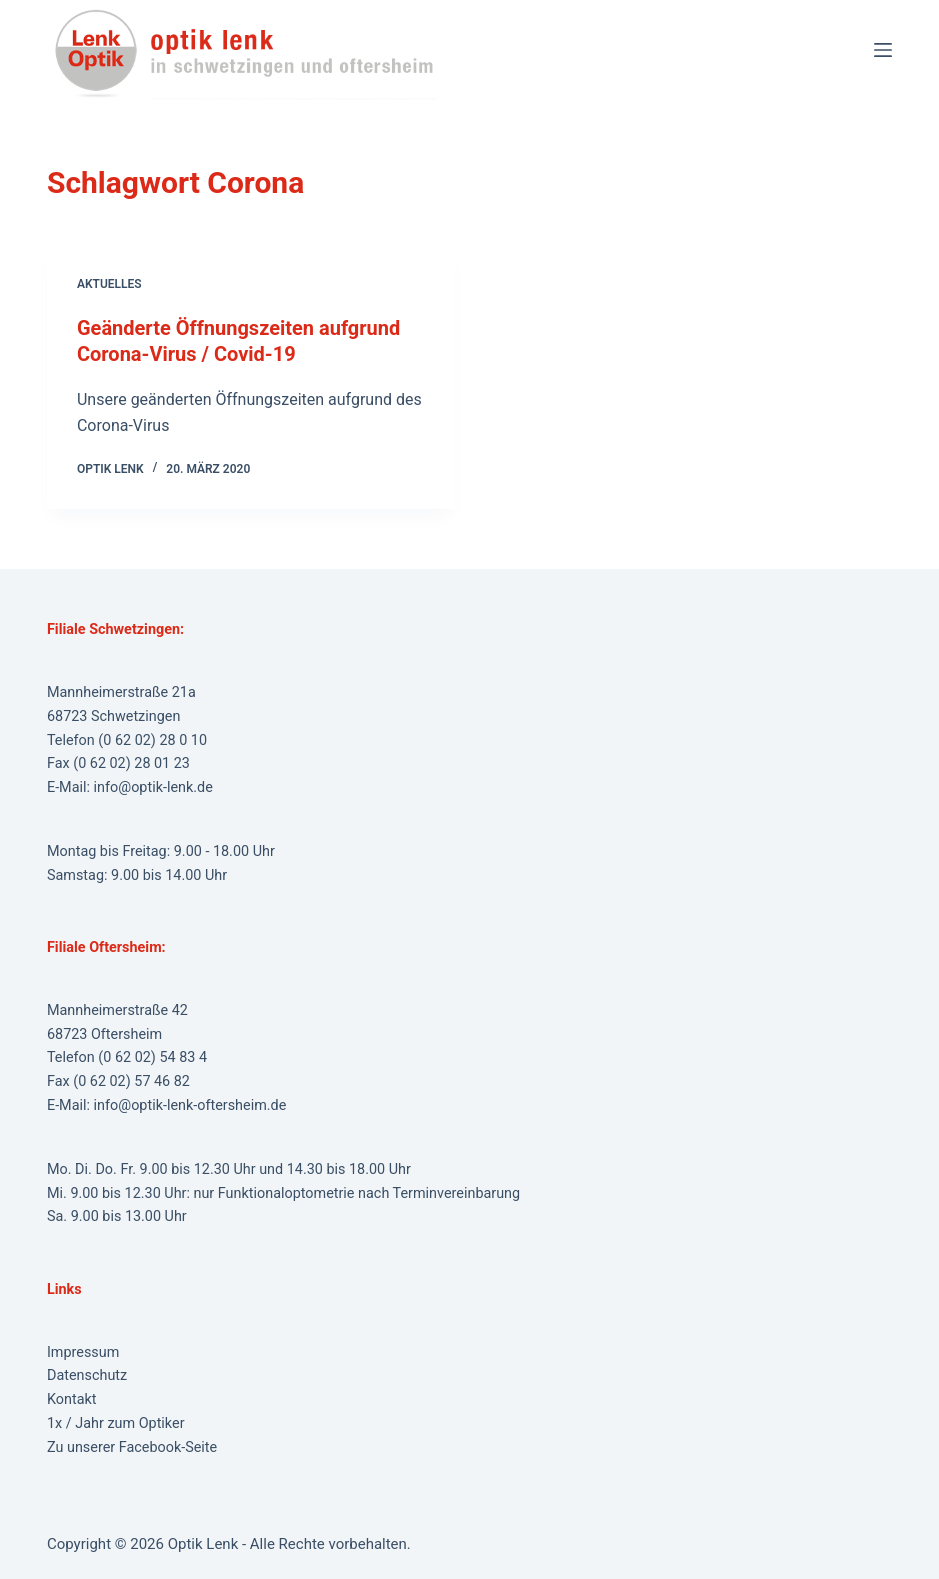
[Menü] (883, 50)
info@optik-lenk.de (153, 787)
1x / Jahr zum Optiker (116, 1423)
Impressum (83, 1352)
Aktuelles (109, 284)
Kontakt (72, 1399)
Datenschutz (87, 1375)
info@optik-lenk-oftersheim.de (190, 1105)
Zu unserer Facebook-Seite (132, 1447)
